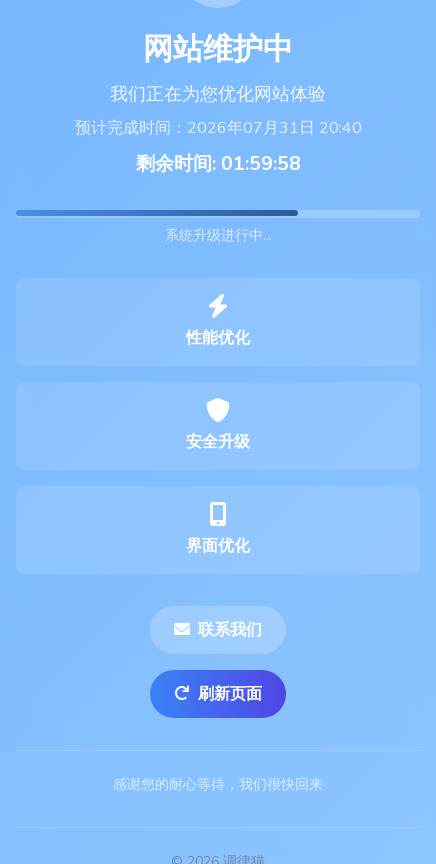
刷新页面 (218, 694)
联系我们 (218, 630)
